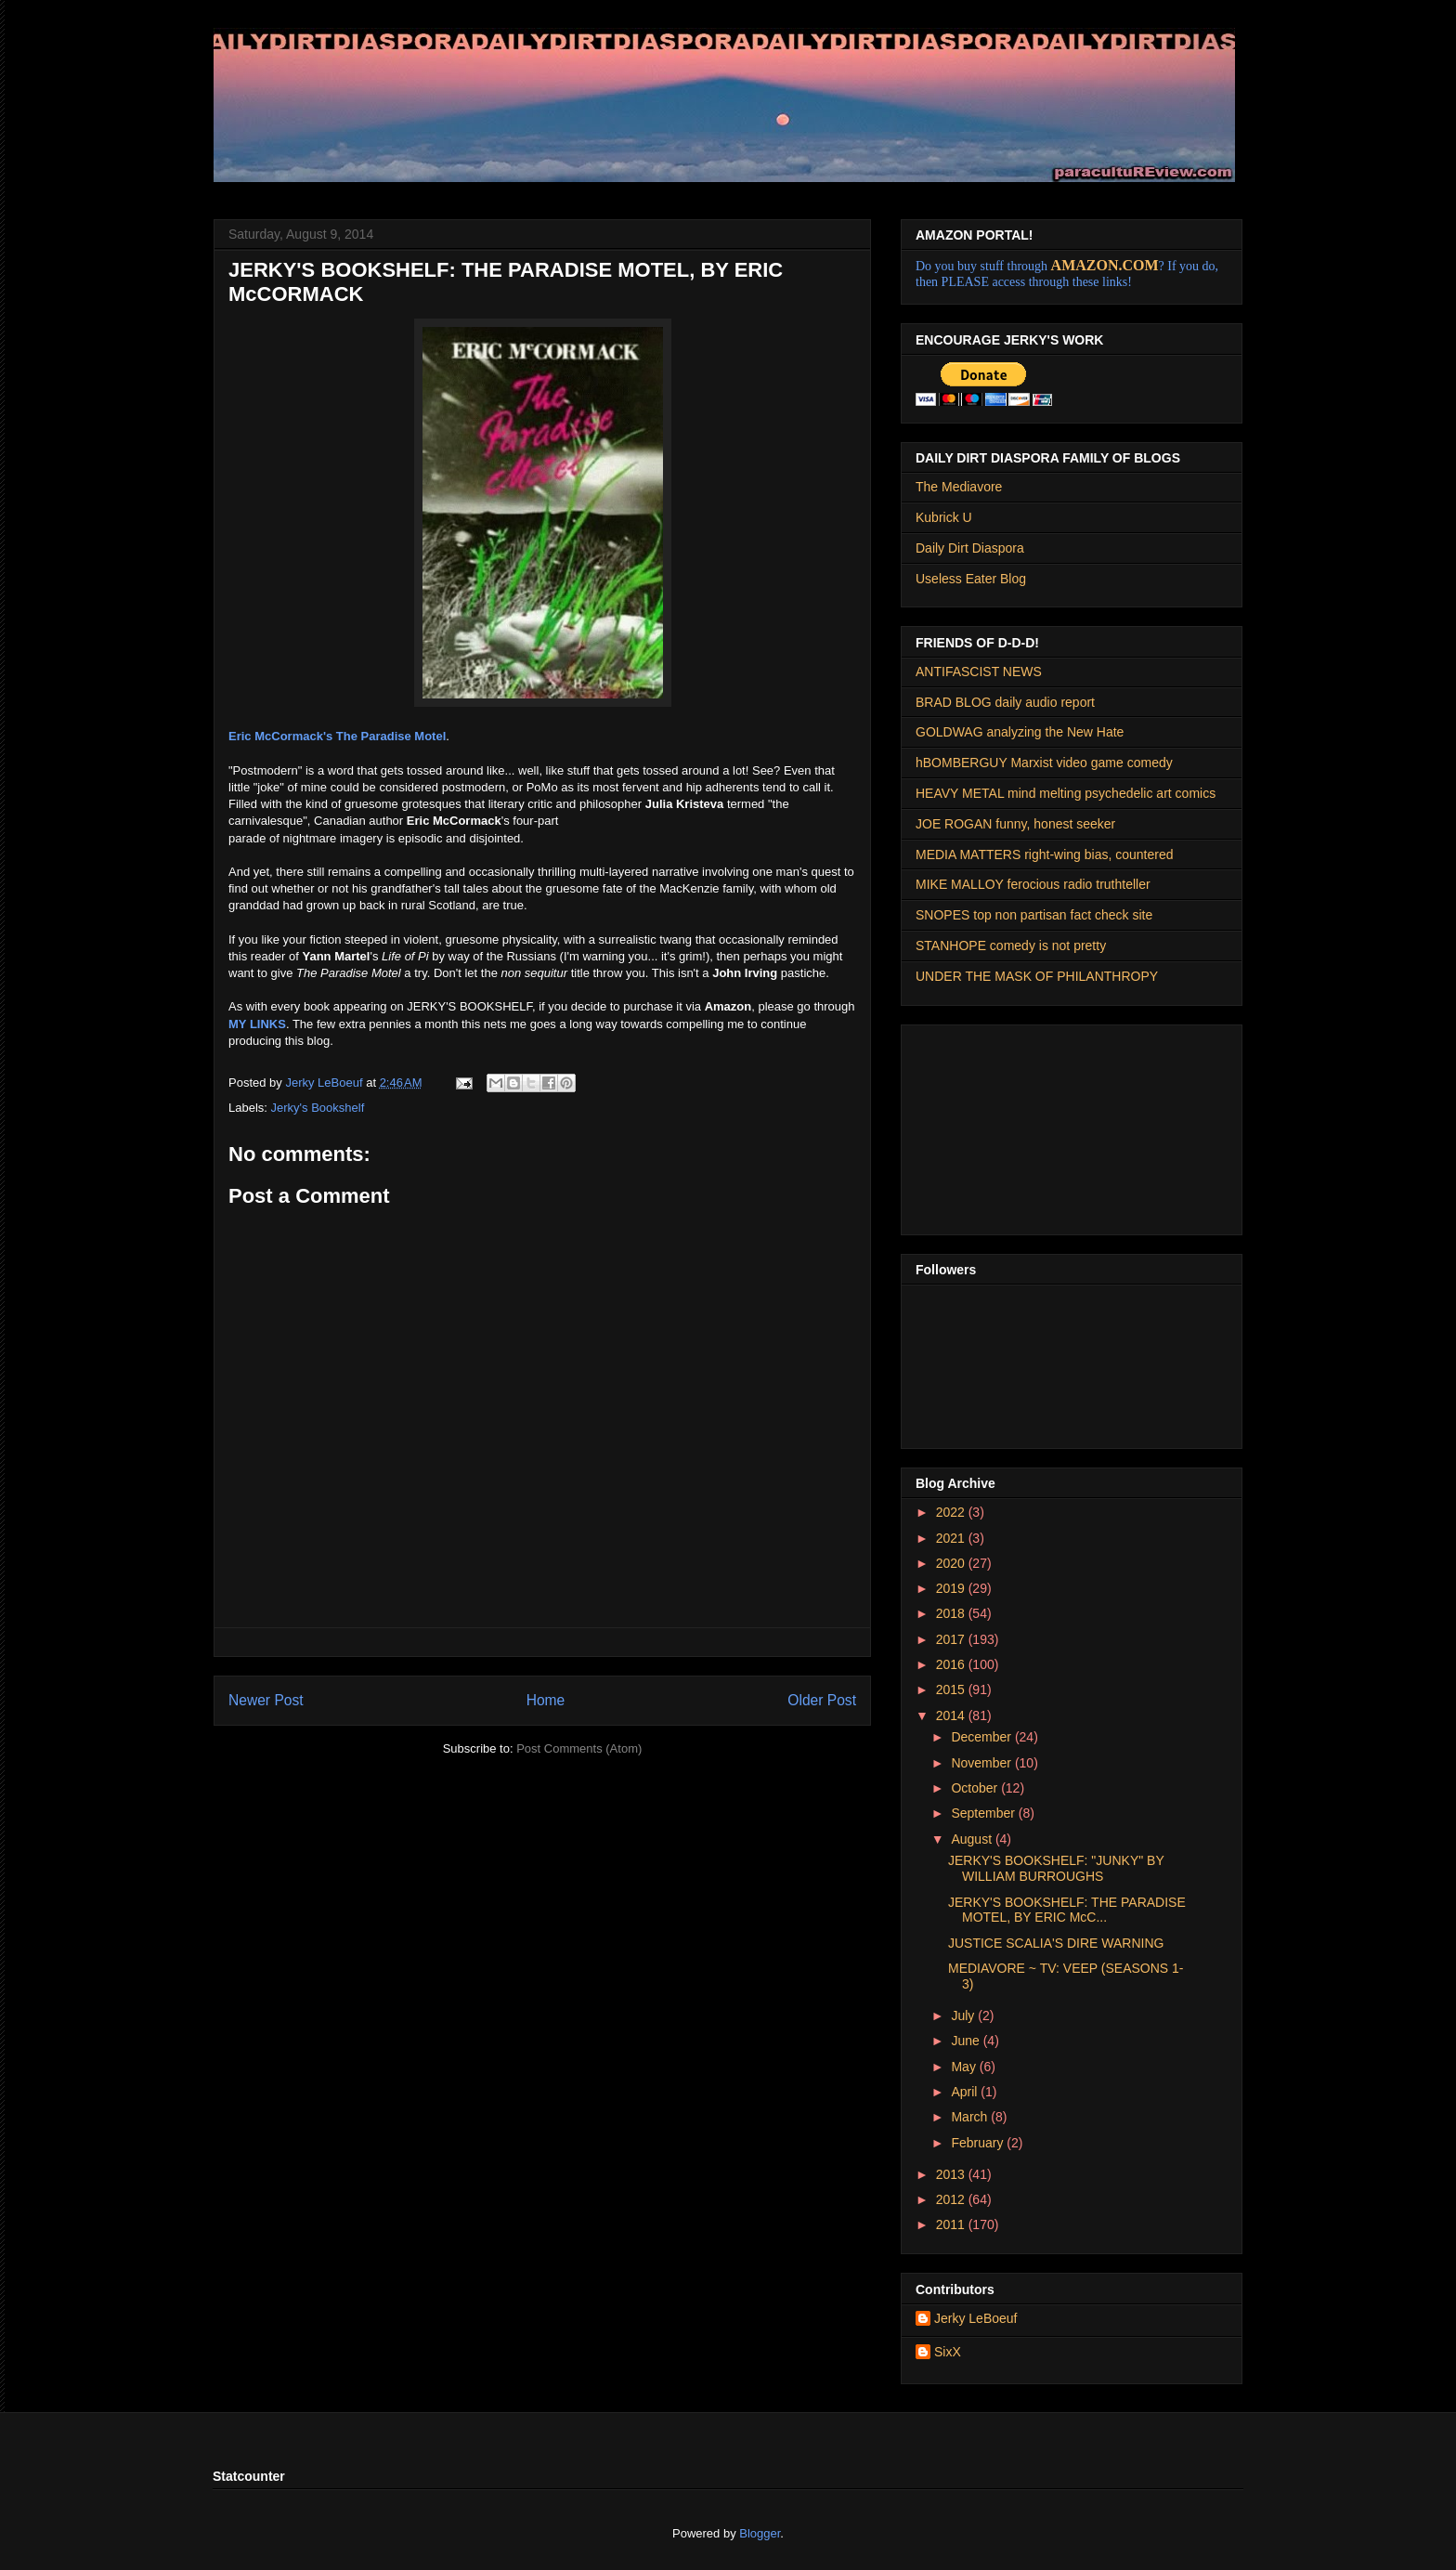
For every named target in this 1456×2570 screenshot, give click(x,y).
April (966, 2091)
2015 (952, 1689)
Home (546, 1700)
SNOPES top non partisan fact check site (1034, 914)
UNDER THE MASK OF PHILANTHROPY (1037, 976)
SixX (947, 2351)
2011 (952, 2224)
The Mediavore (959, 486)
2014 (952, 1715)
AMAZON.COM (1105, 265)
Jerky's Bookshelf (318, 1108)
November (982, 1762)
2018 (952, 1613)
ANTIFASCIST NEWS (979, 671)
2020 (952, 1563)
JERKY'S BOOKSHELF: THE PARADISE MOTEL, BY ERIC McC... (1067, 1910)
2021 (952, 1538)
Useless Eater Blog (971, 578)
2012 (952, 2199)
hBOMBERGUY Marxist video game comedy (1044, 762)
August (972, 1839)
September (984, 1813)
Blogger (759, 2533)
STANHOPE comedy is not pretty (1011, 945)
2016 (952, 1664)
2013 (952, 2174)
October (976, 1788)
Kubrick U (944, 517)
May (965, 2066)
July (964, 2015)
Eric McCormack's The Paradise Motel (337, 736)
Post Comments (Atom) (579, 1748)
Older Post (821, 1700)
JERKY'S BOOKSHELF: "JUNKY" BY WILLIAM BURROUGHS (1056, 1868)
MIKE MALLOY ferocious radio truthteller (1033, 884)
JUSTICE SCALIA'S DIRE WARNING (1056, 1943)
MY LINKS (257, 1024)
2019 (952, 1588)
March (971, 2116)
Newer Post (266, 1700)
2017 (952, 1639)
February (979, 2142)
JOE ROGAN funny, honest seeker (1015, 823)
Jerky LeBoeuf (976, 2318)
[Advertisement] (1008, 1125)
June (966, 2040)
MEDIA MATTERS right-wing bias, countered (1045, 854)
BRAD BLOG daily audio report (1005, 702)
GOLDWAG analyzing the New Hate (1020, 731)
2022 (952, 1512)
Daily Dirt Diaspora (970, 548)
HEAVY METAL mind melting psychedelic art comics (1066, 793)
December (982, 1736)
